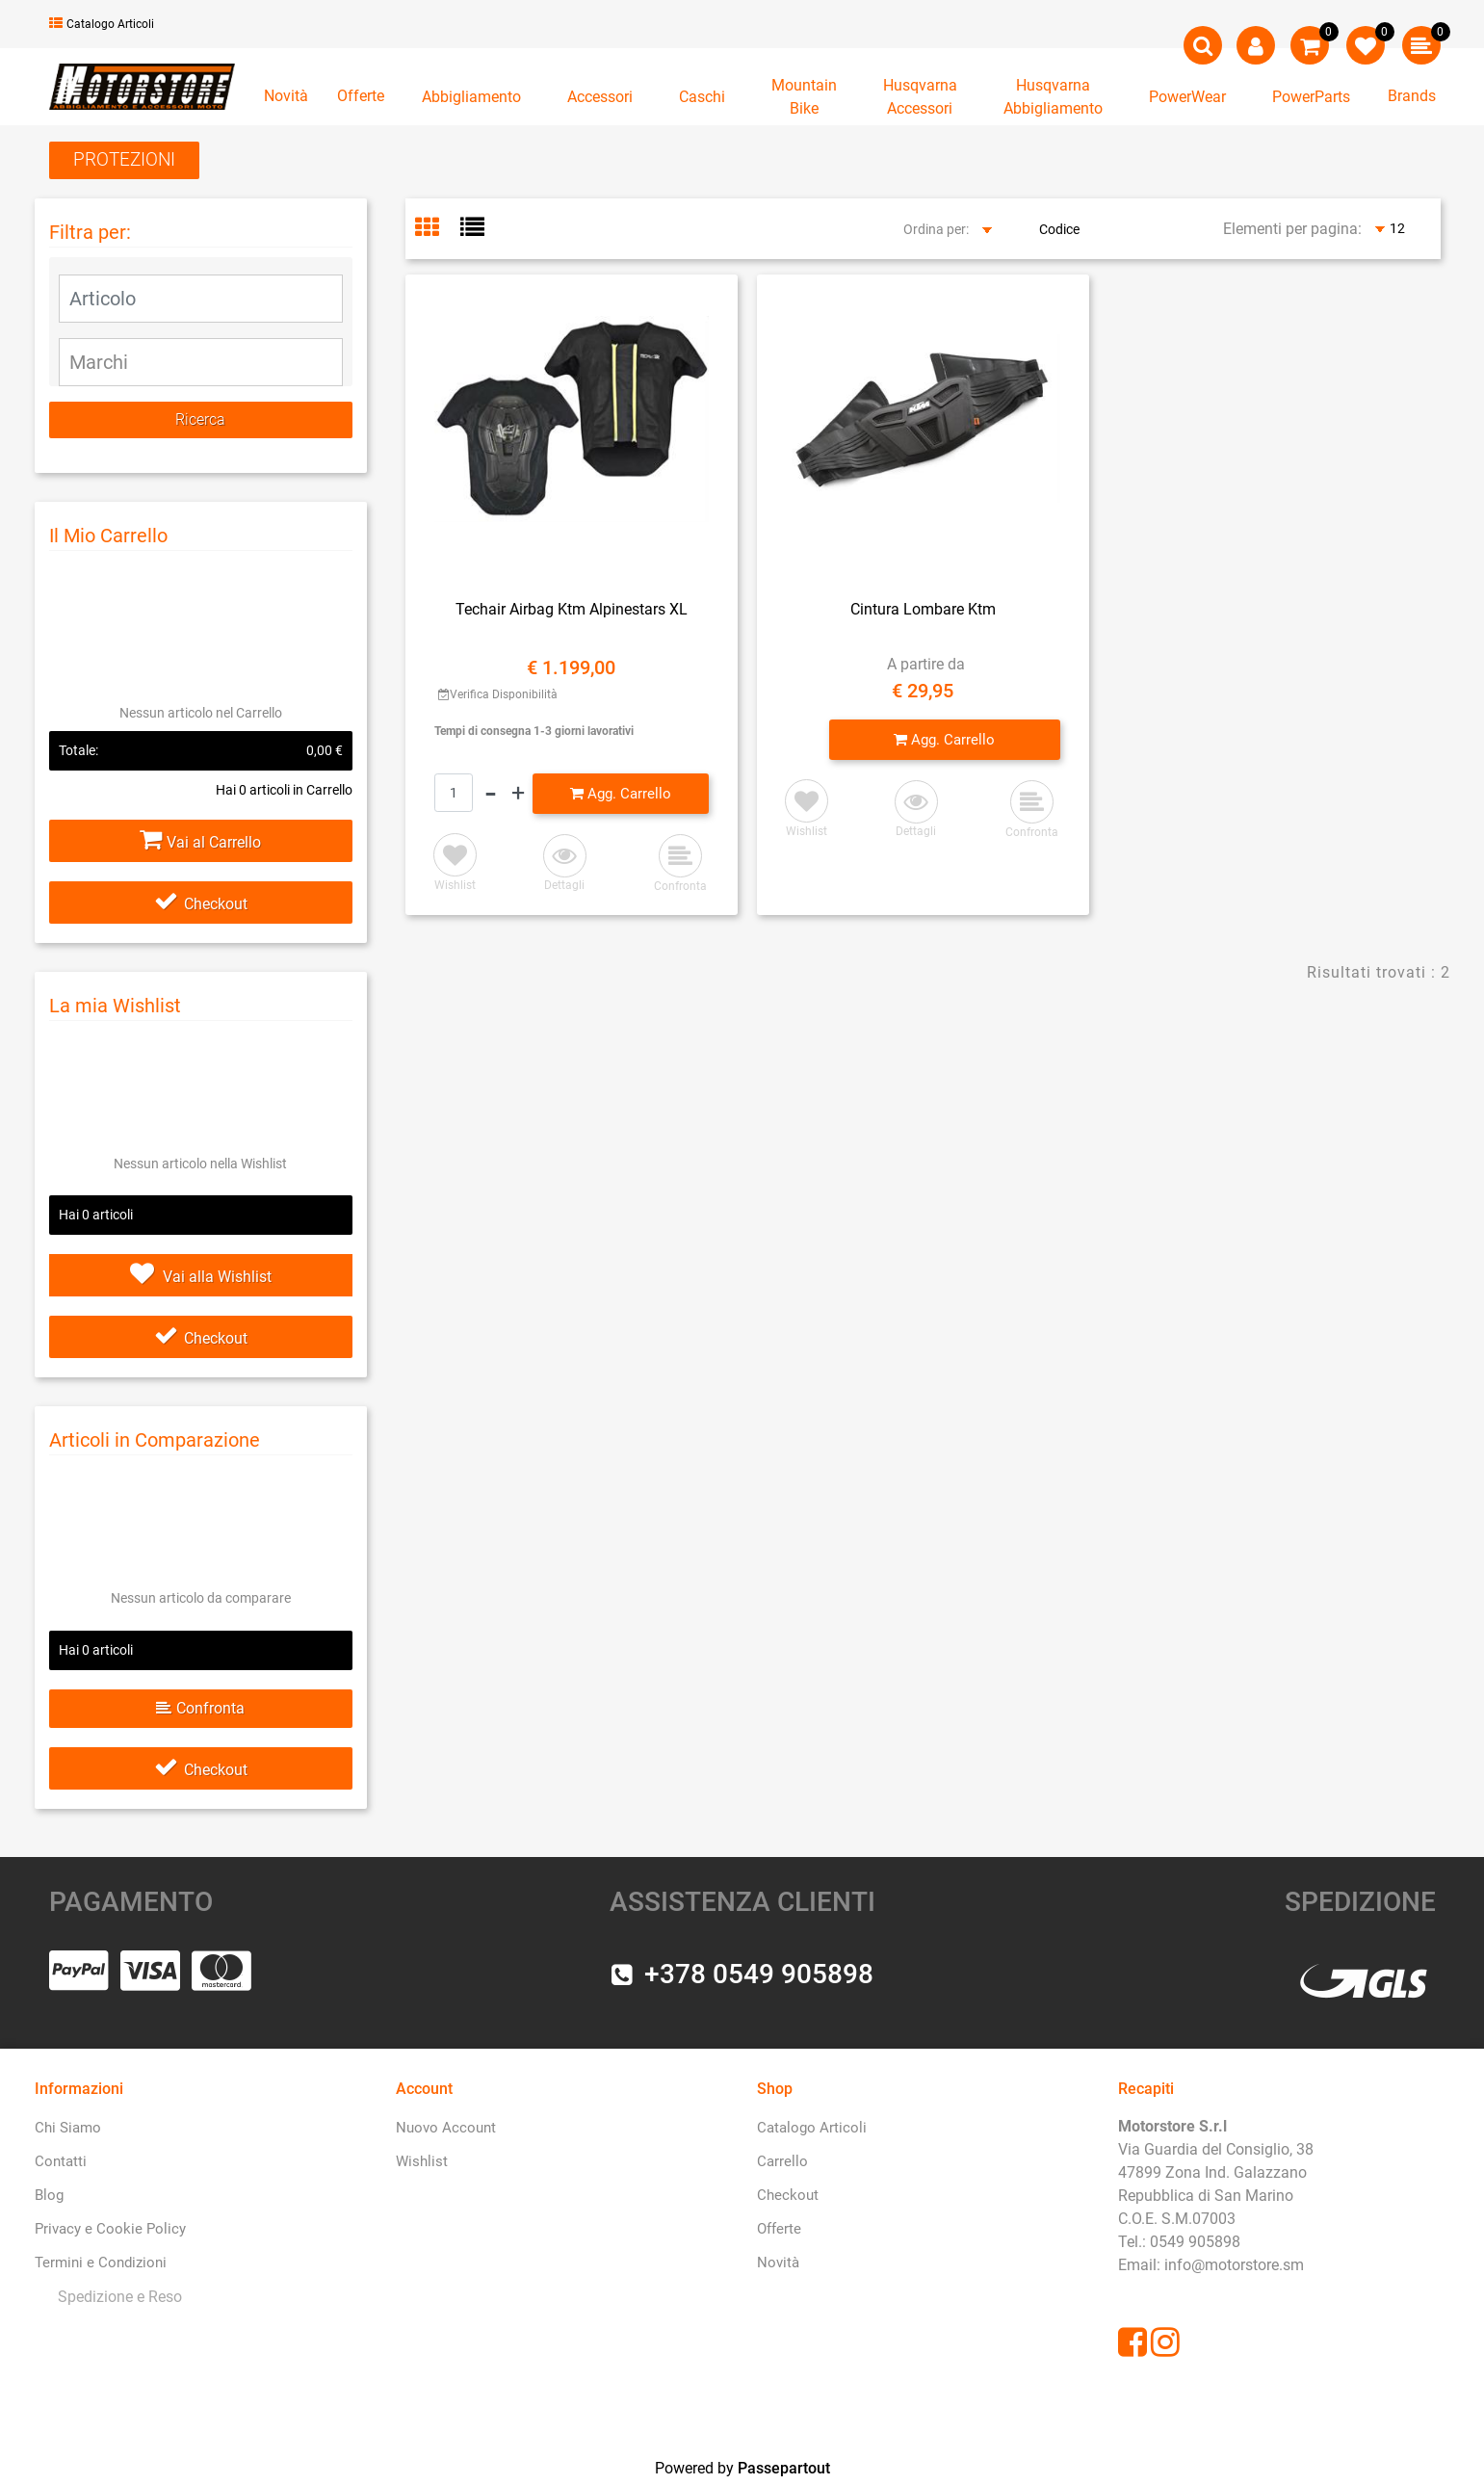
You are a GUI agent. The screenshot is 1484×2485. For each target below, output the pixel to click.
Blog (49, 2195)
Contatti (61, 2161)
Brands (1412, 96)
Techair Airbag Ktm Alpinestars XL (572, 609)
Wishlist (422, 2161)
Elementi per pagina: (1292, 229)
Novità (286, 96)
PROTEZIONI (124, 159)
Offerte (360, 96)
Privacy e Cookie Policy (110, 2228)
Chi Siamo (68, 2127)
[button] (1203, 45)
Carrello (782, 2161)
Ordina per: (936, 229)
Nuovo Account (446, 2127)
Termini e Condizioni (101, 2262)
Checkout (200, 904)
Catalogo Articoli (101, 24)
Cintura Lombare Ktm (923, 609)
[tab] (437, 229)
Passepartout (784, 2468)
